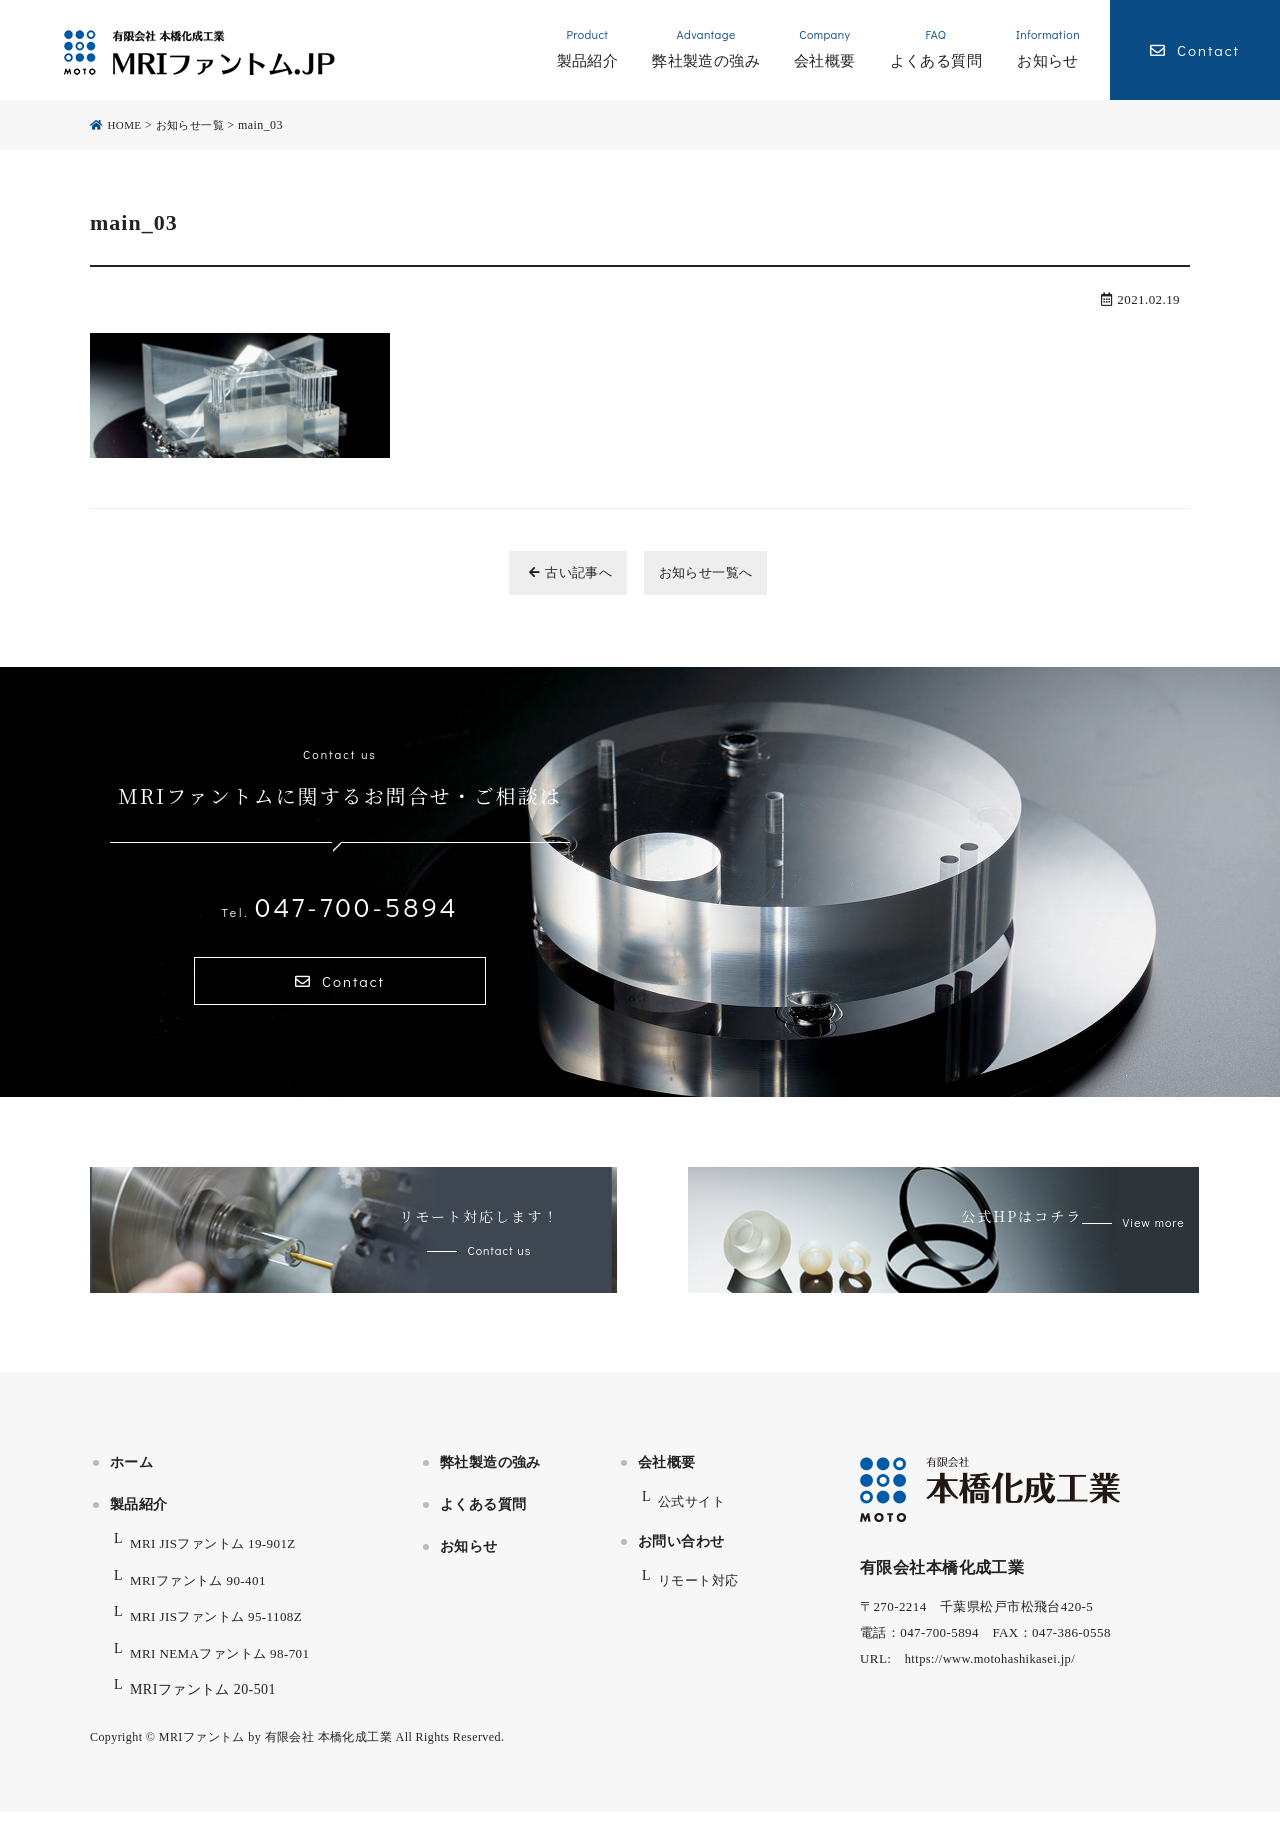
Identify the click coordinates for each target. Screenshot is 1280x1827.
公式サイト (694, 1516)
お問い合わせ (681, 1555)
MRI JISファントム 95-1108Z (222, 1631)
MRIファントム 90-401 (203, 1594)
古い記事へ (556, 572)
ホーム (131, 1477)
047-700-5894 (340, 905)
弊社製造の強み (490, 1477)
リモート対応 (701, 1594)
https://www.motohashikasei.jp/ (993, 1673)
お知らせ (469, 1561)
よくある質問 (483, 1519)
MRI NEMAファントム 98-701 (226, 1667)
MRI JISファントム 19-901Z (219, 1558)
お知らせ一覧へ (716, 572)
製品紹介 (139, 1519)
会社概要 (667, 1477)
